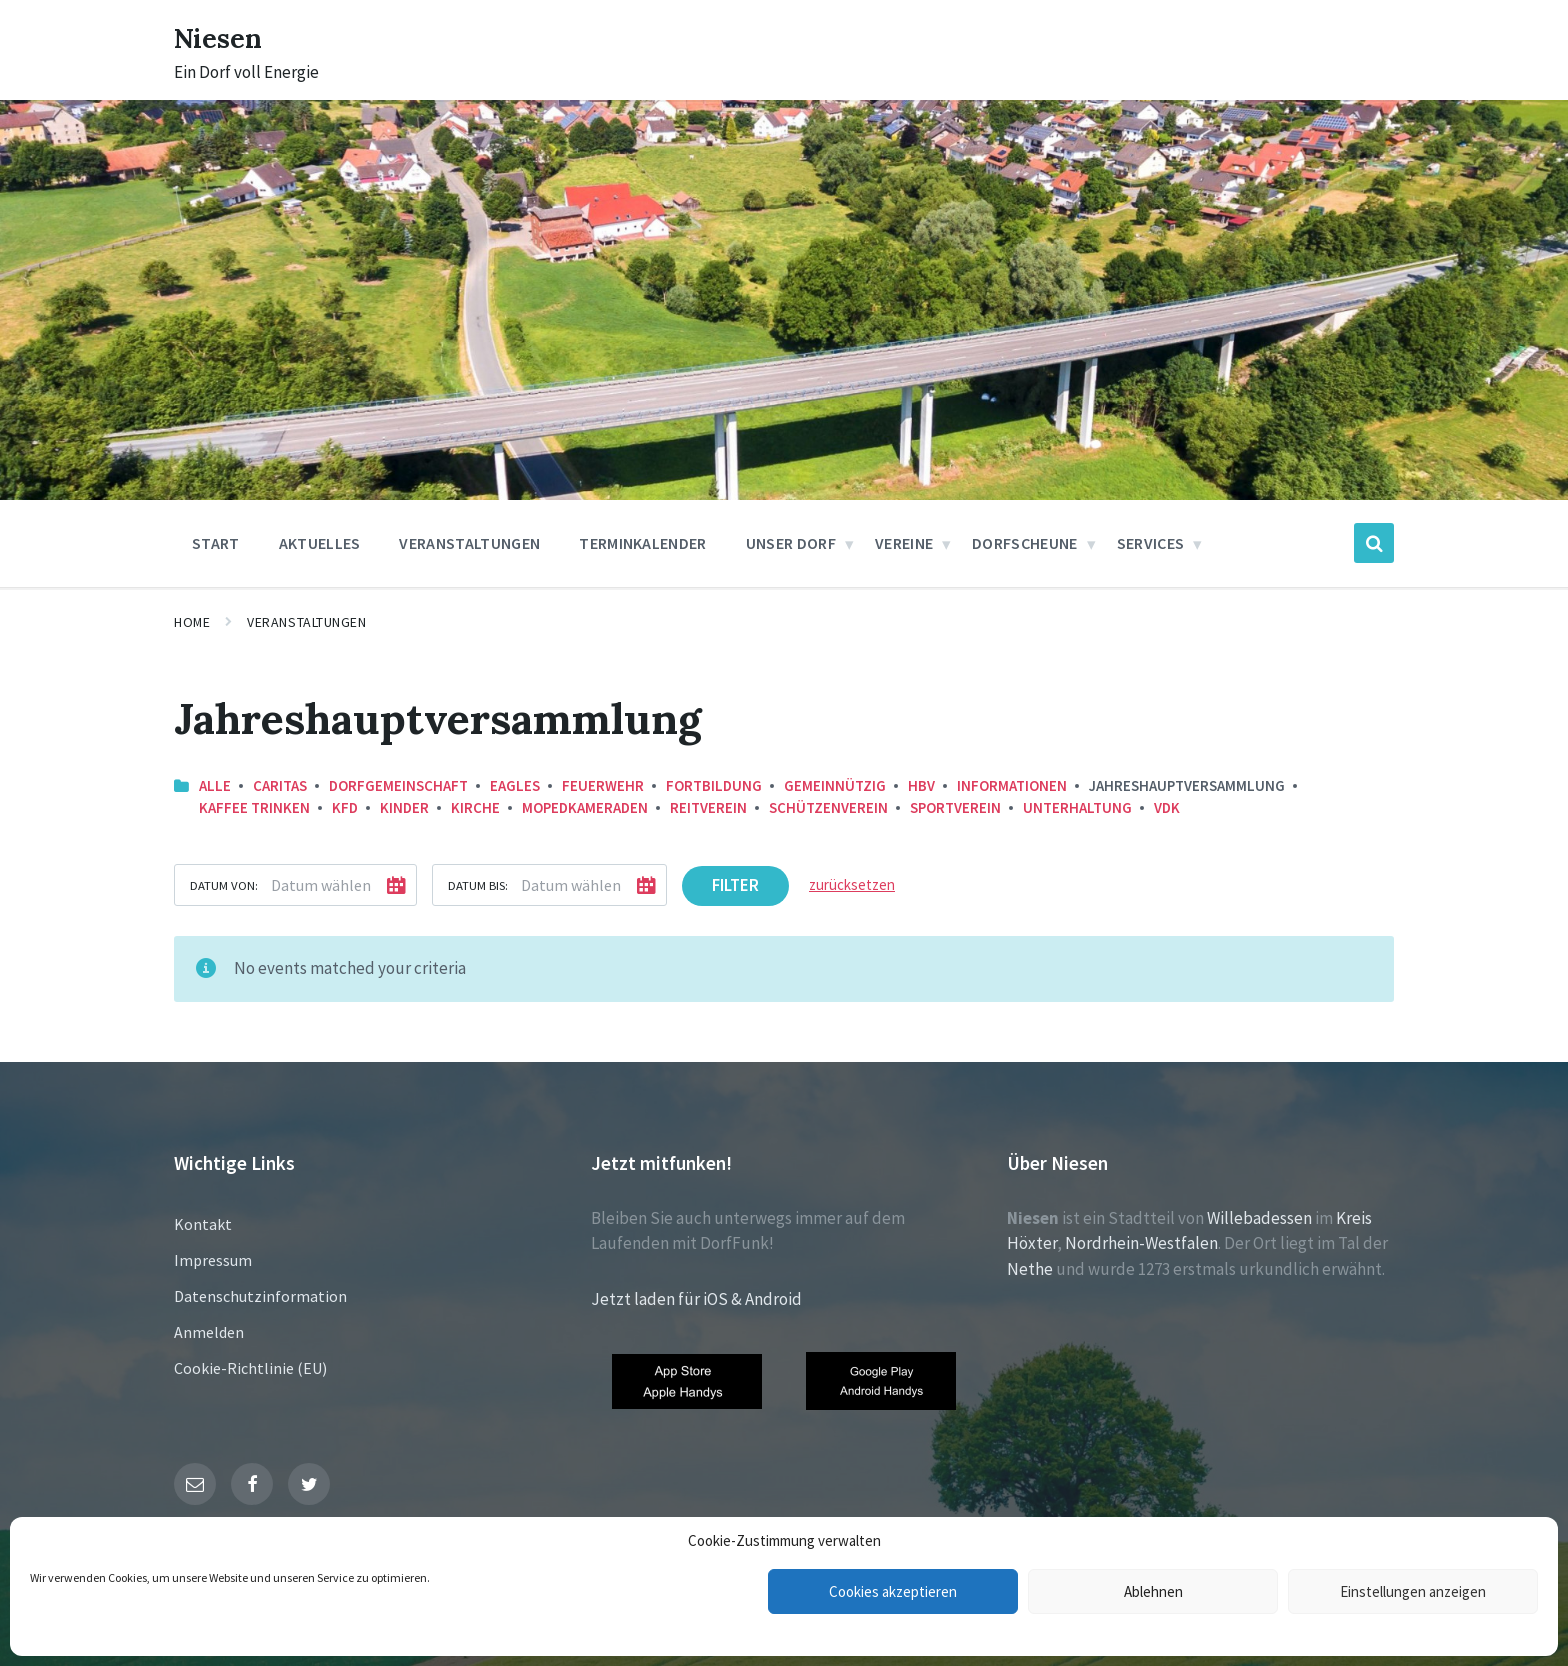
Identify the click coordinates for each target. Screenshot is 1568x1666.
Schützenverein (828, 807)
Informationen (1012, 785)
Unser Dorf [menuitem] (791, 543)
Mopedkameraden (585, 807)
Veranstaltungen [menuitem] (469, 543)
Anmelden (209, 1332)
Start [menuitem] (216, 543)
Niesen (223, 37)
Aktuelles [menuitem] (320, 543)
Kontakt (203, 1224)
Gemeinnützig (835, 785)
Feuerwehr (603, 785)
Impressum (213, 1260)
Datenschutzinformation (260, 1296)
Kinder (404, 807)
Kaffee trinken (254, 807)
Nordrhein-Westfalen (1141, 1243)
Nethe (1030, 1269)
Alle (215, 785)
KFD (345, 807)
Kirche (475, 807)
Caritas (280, 785)
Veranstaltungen (306, 622)
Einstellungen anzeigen (1413, 1591)
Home (192, 622)
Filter (735, 885)
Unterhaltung (1077, 807)
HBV (921, 785)
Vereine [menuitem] (904, 543)
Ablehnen (1153, 1591)
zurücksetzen (852, 884)
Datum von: (224, 885)
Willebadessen (1259, 1218)
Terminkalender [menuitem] (642, 543)
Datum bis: (478, 885)
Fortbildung (714, 785)
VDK (1167, 807)
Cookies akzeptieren (893, 1591)
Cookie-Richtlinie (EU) (250, 1368)
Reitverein (708, 807)
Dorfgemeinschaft (398, 785)
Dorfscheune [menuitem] (1025, 543)
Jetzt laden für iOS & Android (696, 1299)
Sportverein (955, 807)
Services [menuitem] (1151, 543)
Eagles (515, 785)
